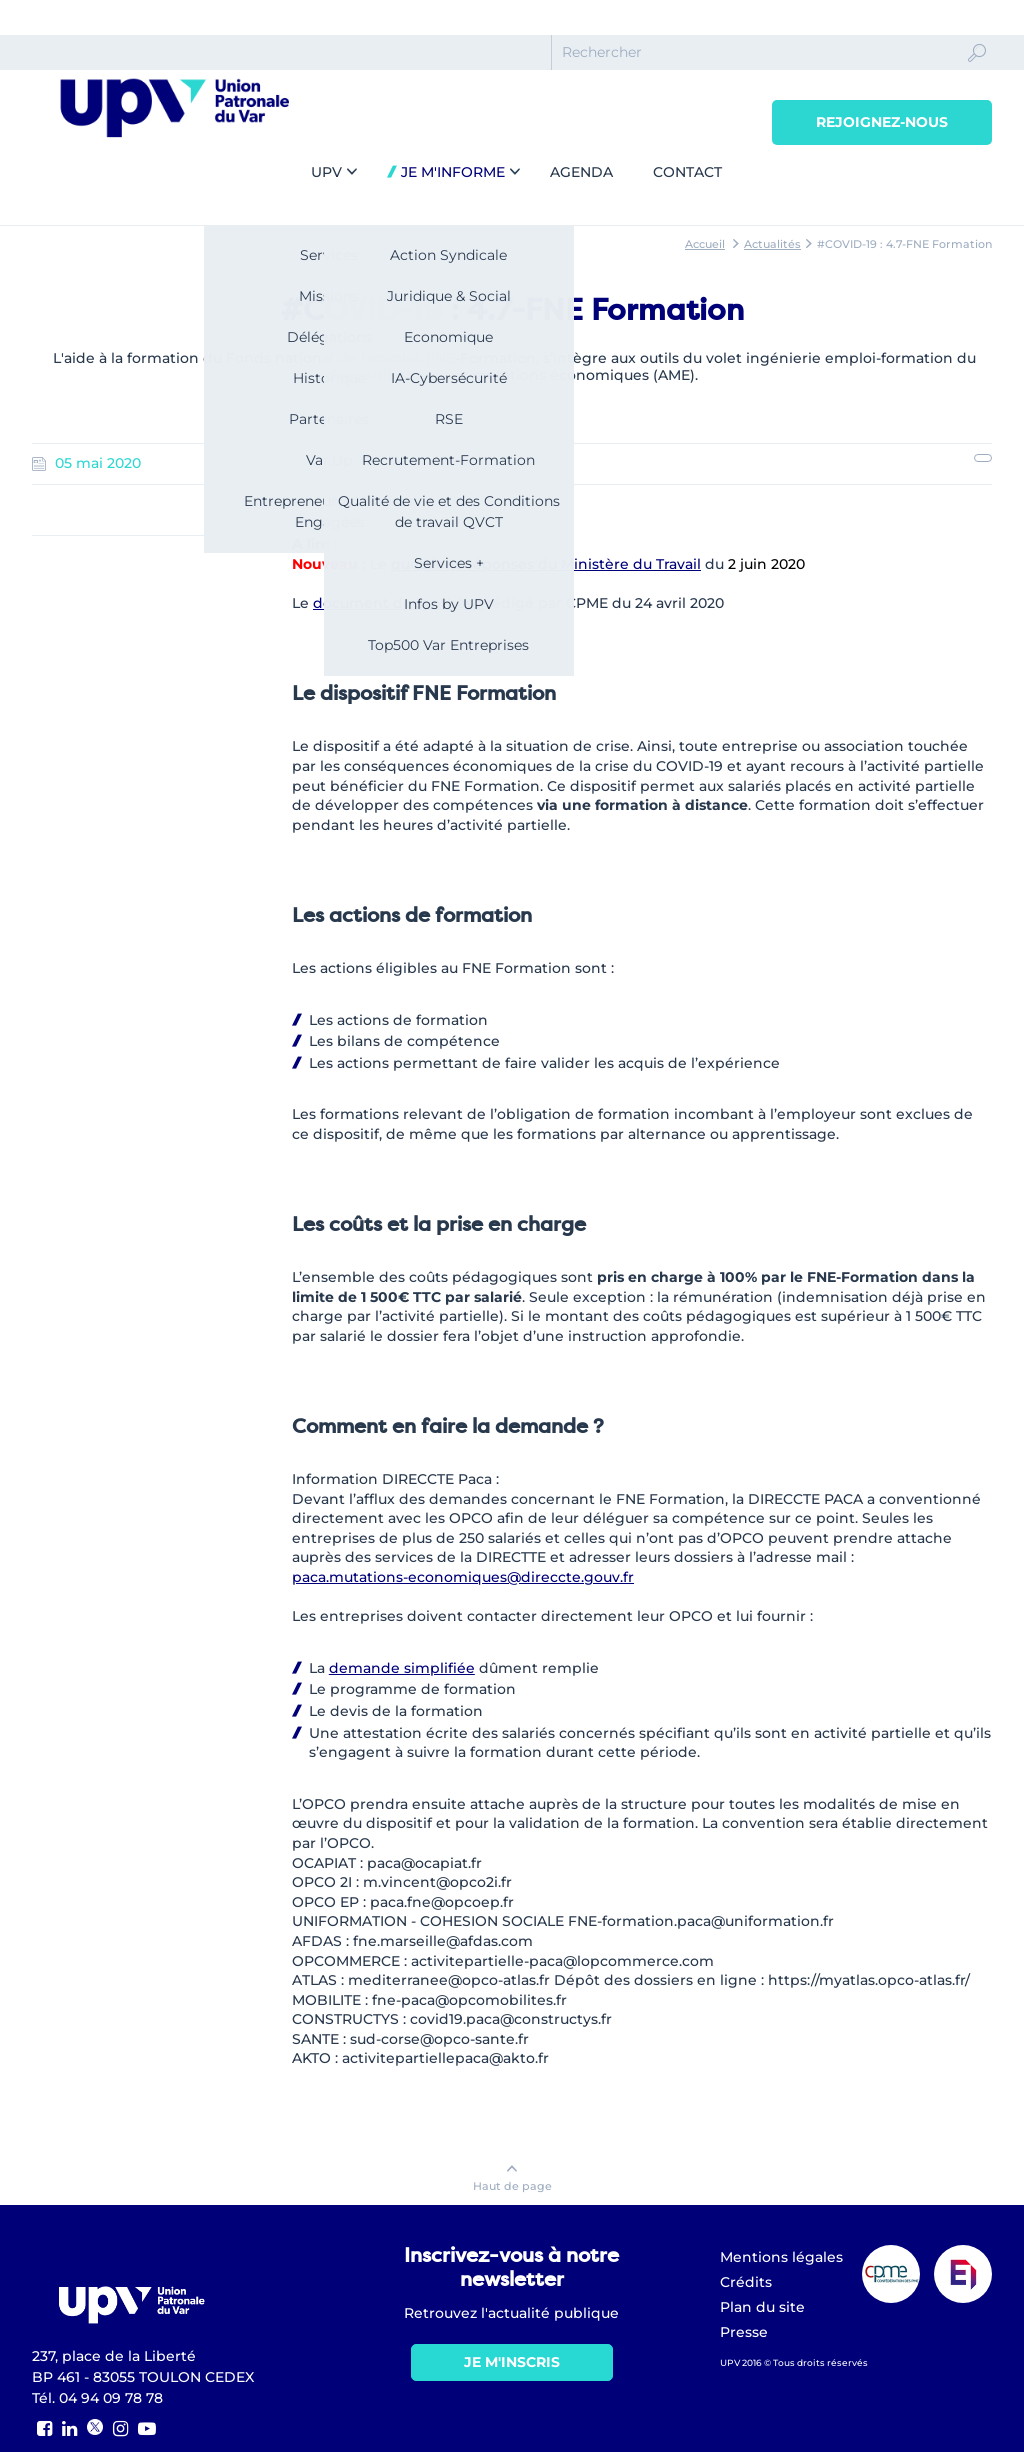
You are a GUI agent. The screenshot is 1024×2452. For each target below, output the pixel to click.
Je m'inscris (512, 2362)
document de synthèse (397, 603)
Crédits (746, 2282)
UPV (326, 172)
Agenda (581, 172)
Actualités (772, 244)
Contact (687, 172)
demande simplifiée (402, 1668)
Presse (744, 2332)
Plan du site (762, 2307)
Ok (977, 71)
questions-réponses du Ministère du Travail (546, 564)
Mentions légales (781, 2257)
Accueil (705, 244)
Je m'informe (451, 172)
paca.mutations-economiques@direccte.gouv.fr (463, 1577)
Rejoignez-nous (882, 122)
